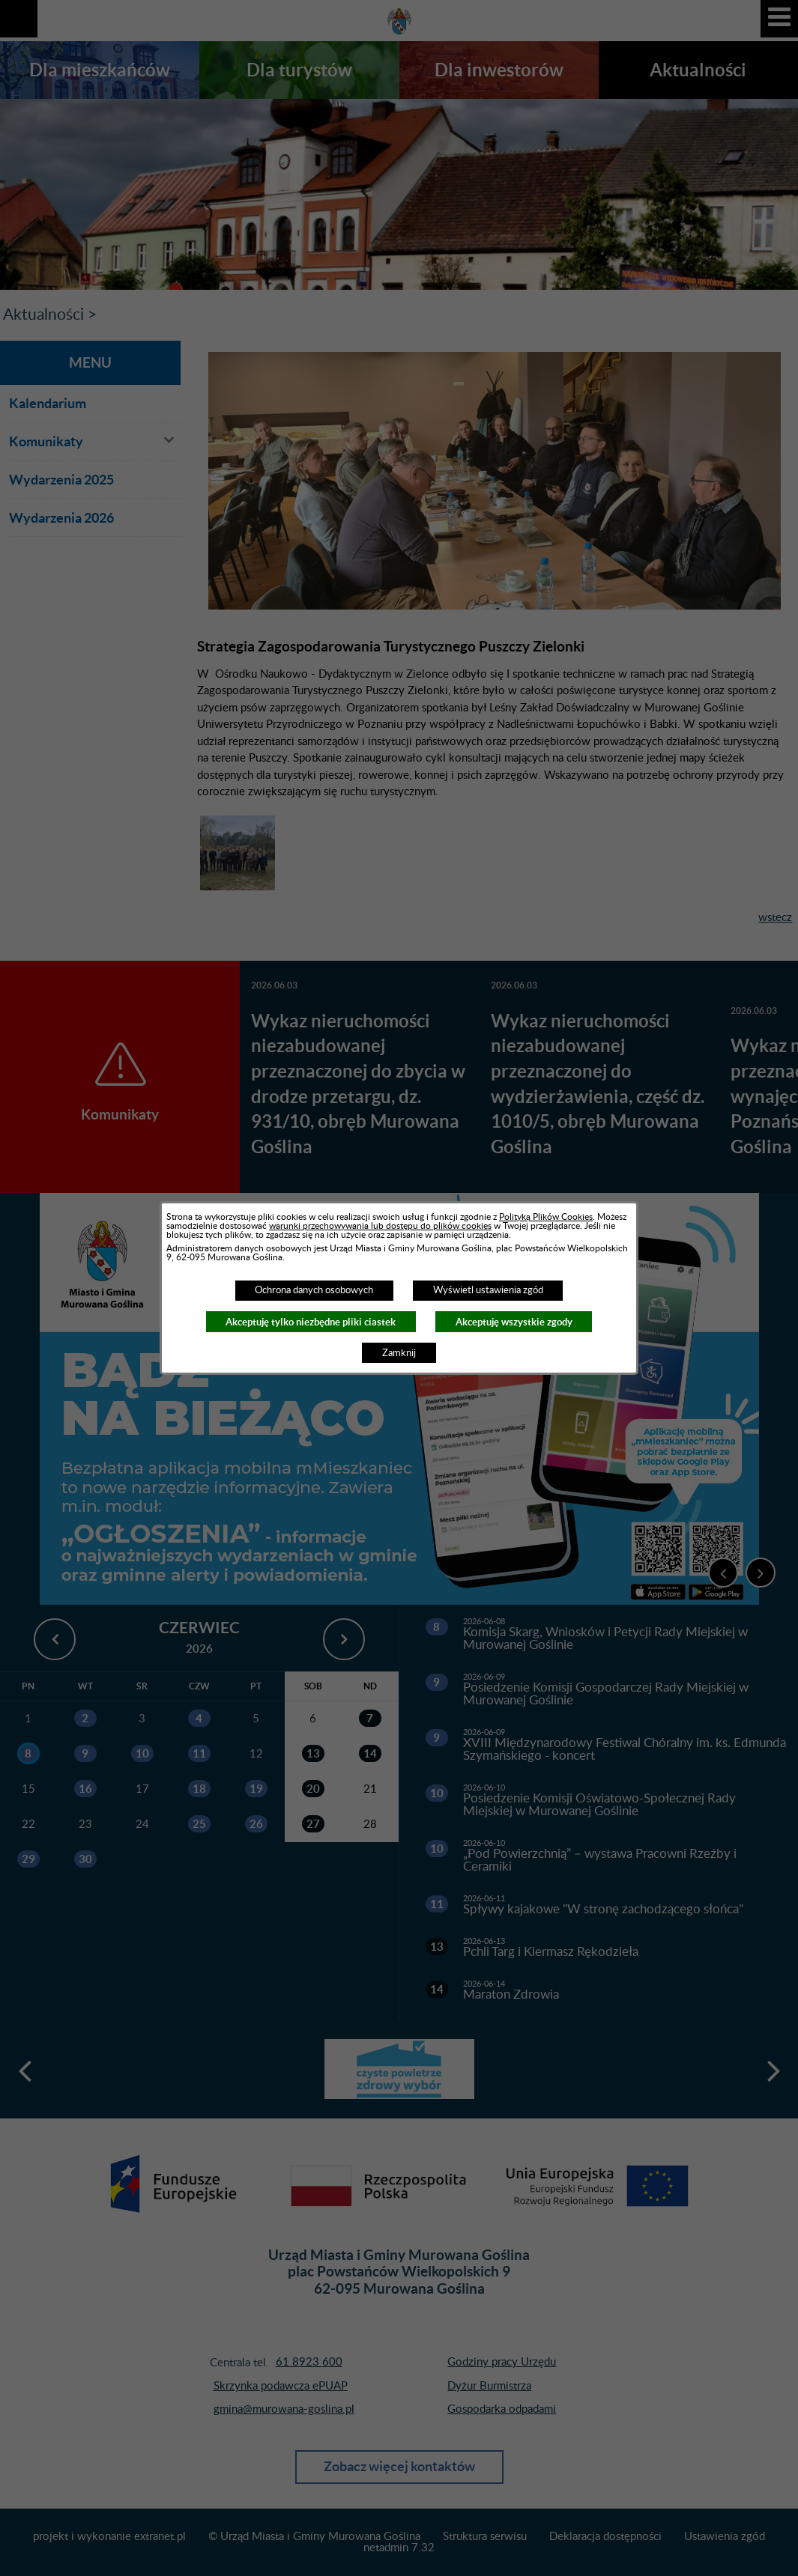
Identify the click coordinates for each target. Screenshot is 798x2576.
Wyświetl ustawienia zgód (488, 1290)
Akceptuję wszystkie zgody (514, 1322)
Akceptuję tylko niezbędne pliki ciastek (311, 1322)
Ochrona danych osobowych (314, 1290)
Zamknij (399, 1353)
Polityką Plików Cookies (546, 1216)
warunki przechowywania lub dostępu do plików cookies (380, 1225)
